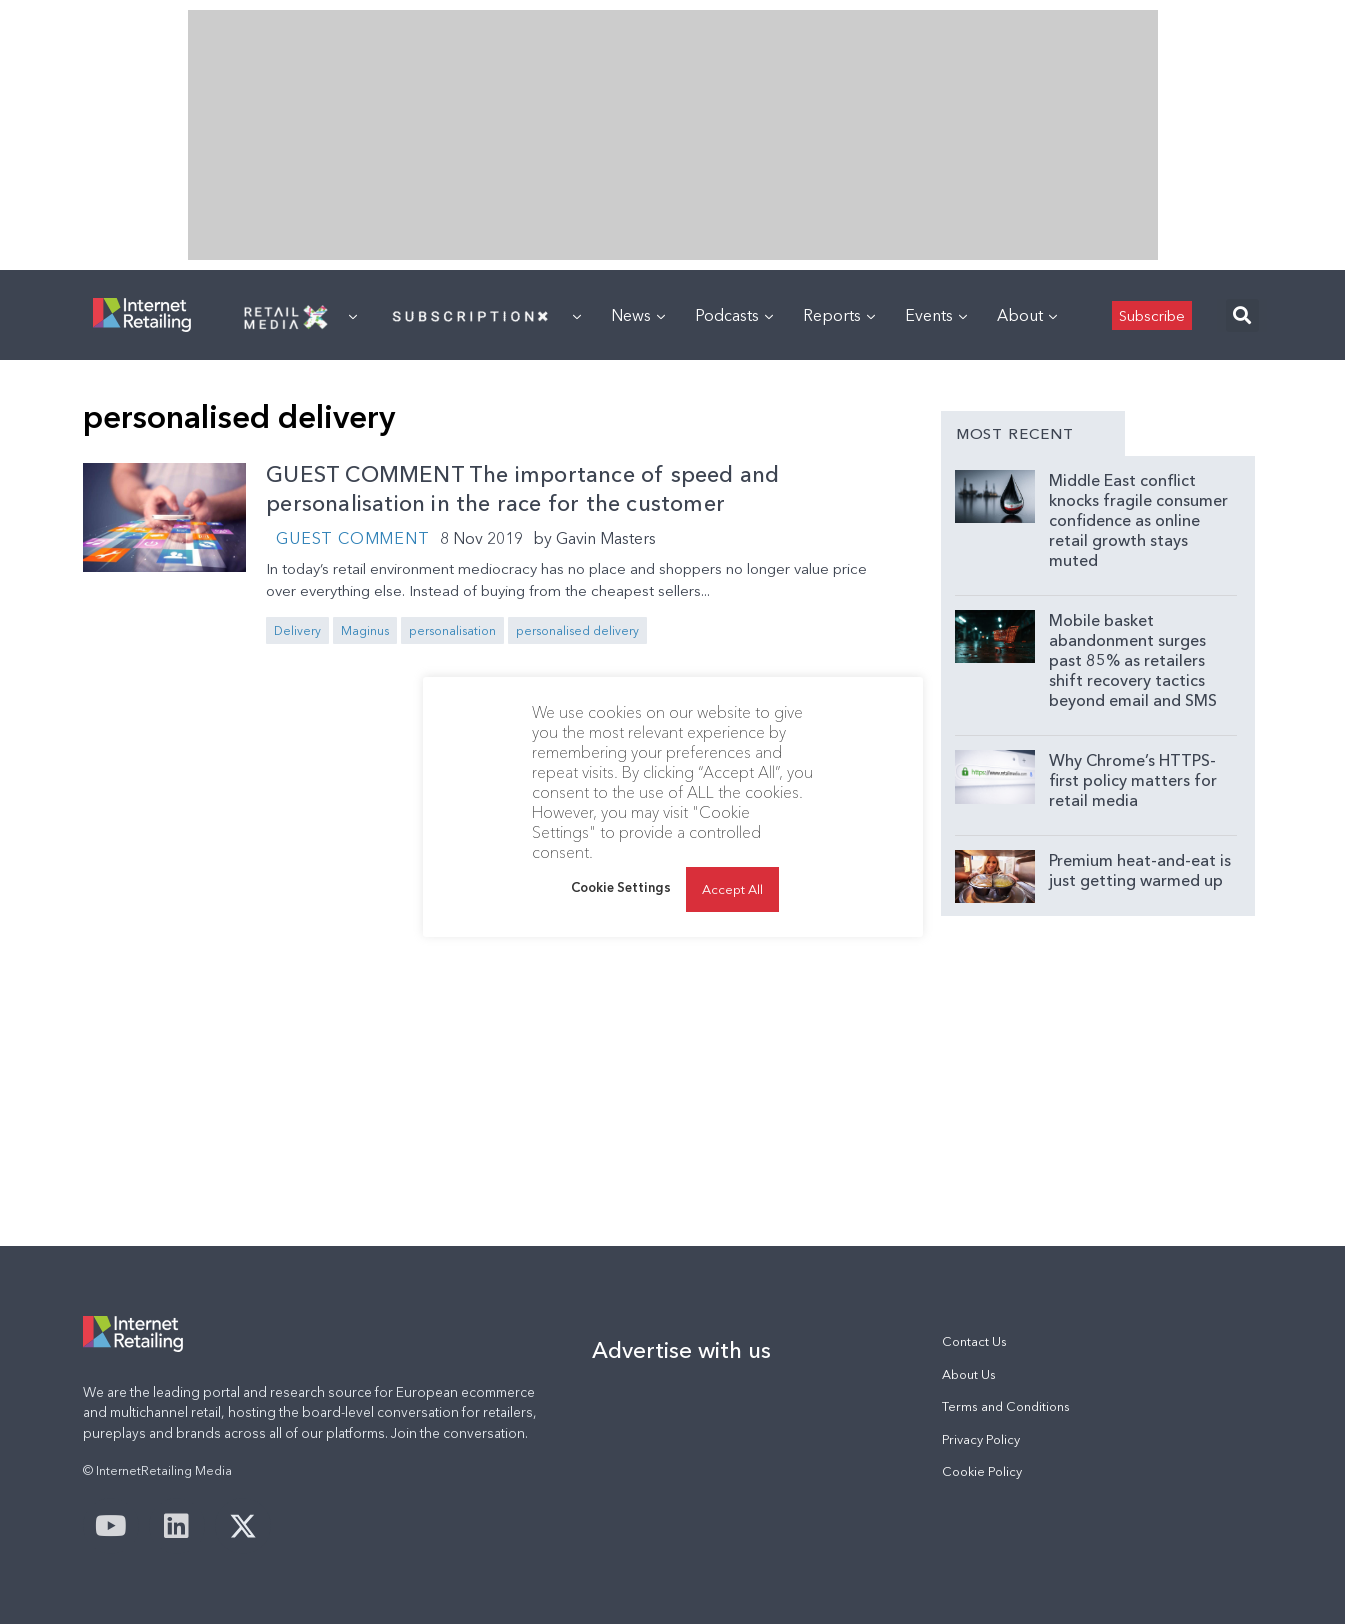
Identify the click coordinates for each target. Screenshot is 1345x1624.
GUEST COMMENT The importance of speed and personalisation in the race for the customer (522, 489)
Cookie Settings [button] (621, 887)
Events (936, 315)
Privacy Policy (981, 1439)
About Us (969, 1374)
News (638, 315)
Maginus (365, 630)
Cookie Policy (982, 1471)
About (1027, 315)
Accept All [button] (732, 889)
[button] (1242, 315)
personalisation (452, 630)
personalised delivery (577, 630)
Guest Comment (352, 538)
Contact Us (974, 1341)
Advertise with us (681, 1350)
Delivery (297, 630)
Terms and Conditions (1006, 1406)
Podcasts (734, 315)
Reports (839, 315)
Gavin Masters (606, 538)
